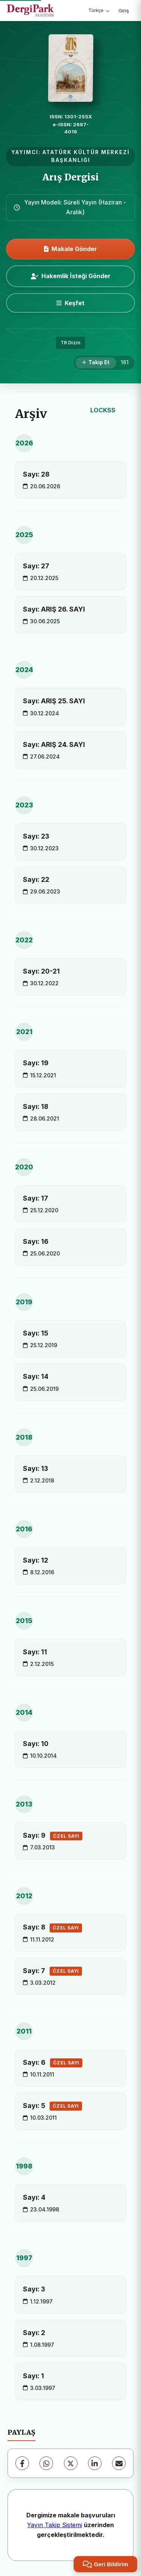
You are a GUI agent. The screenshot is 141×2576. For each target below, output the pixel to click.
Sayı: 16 (36, 1241)
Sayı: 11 (35, 1652)
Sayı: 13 (35, 1468)
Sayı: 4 (34, 2197)
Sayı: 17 (35, 1198)
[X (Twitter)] (70, 2463)
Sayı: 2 (34, 2333)
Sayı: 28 (36, 474)
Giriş (123, 11)
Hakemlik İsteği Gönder (71, 276)
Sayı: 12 (35, 1560)
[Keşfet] (70, 303)
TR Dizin (70, 342)
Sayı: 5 (52, 2106)
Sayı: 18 (35, 1106)
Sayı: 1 (33, 2376)
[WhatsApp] (46, 2463)
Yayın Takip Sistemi (54, 2525)
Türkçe (98, 10)
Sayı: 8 (52, 1927)
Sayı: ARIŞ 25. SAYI (54, 701)
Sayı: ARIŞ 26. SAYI (54, 609)
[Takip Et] (95, 362)
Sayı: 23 (36, 836)
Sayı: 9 (52, 1835)
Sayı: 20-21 (41, 971)
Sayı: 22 (36, 879)
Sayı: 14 (36, 1376)
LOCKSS (102, 410)
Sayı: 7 (52, 1971)
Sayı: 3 (34, 2289)
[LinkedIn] (95, 2463)
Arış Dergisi (70, 177)
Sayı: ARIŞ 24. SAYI (54, 744)
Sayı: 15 (35, 1333)
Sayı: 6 (52, 2062)
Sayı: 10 (36, 1744)
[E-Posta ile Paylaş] (119, 2463)
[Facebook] (22, 2463)
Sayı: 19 (36, 1063)
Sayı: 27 (36, 566)
